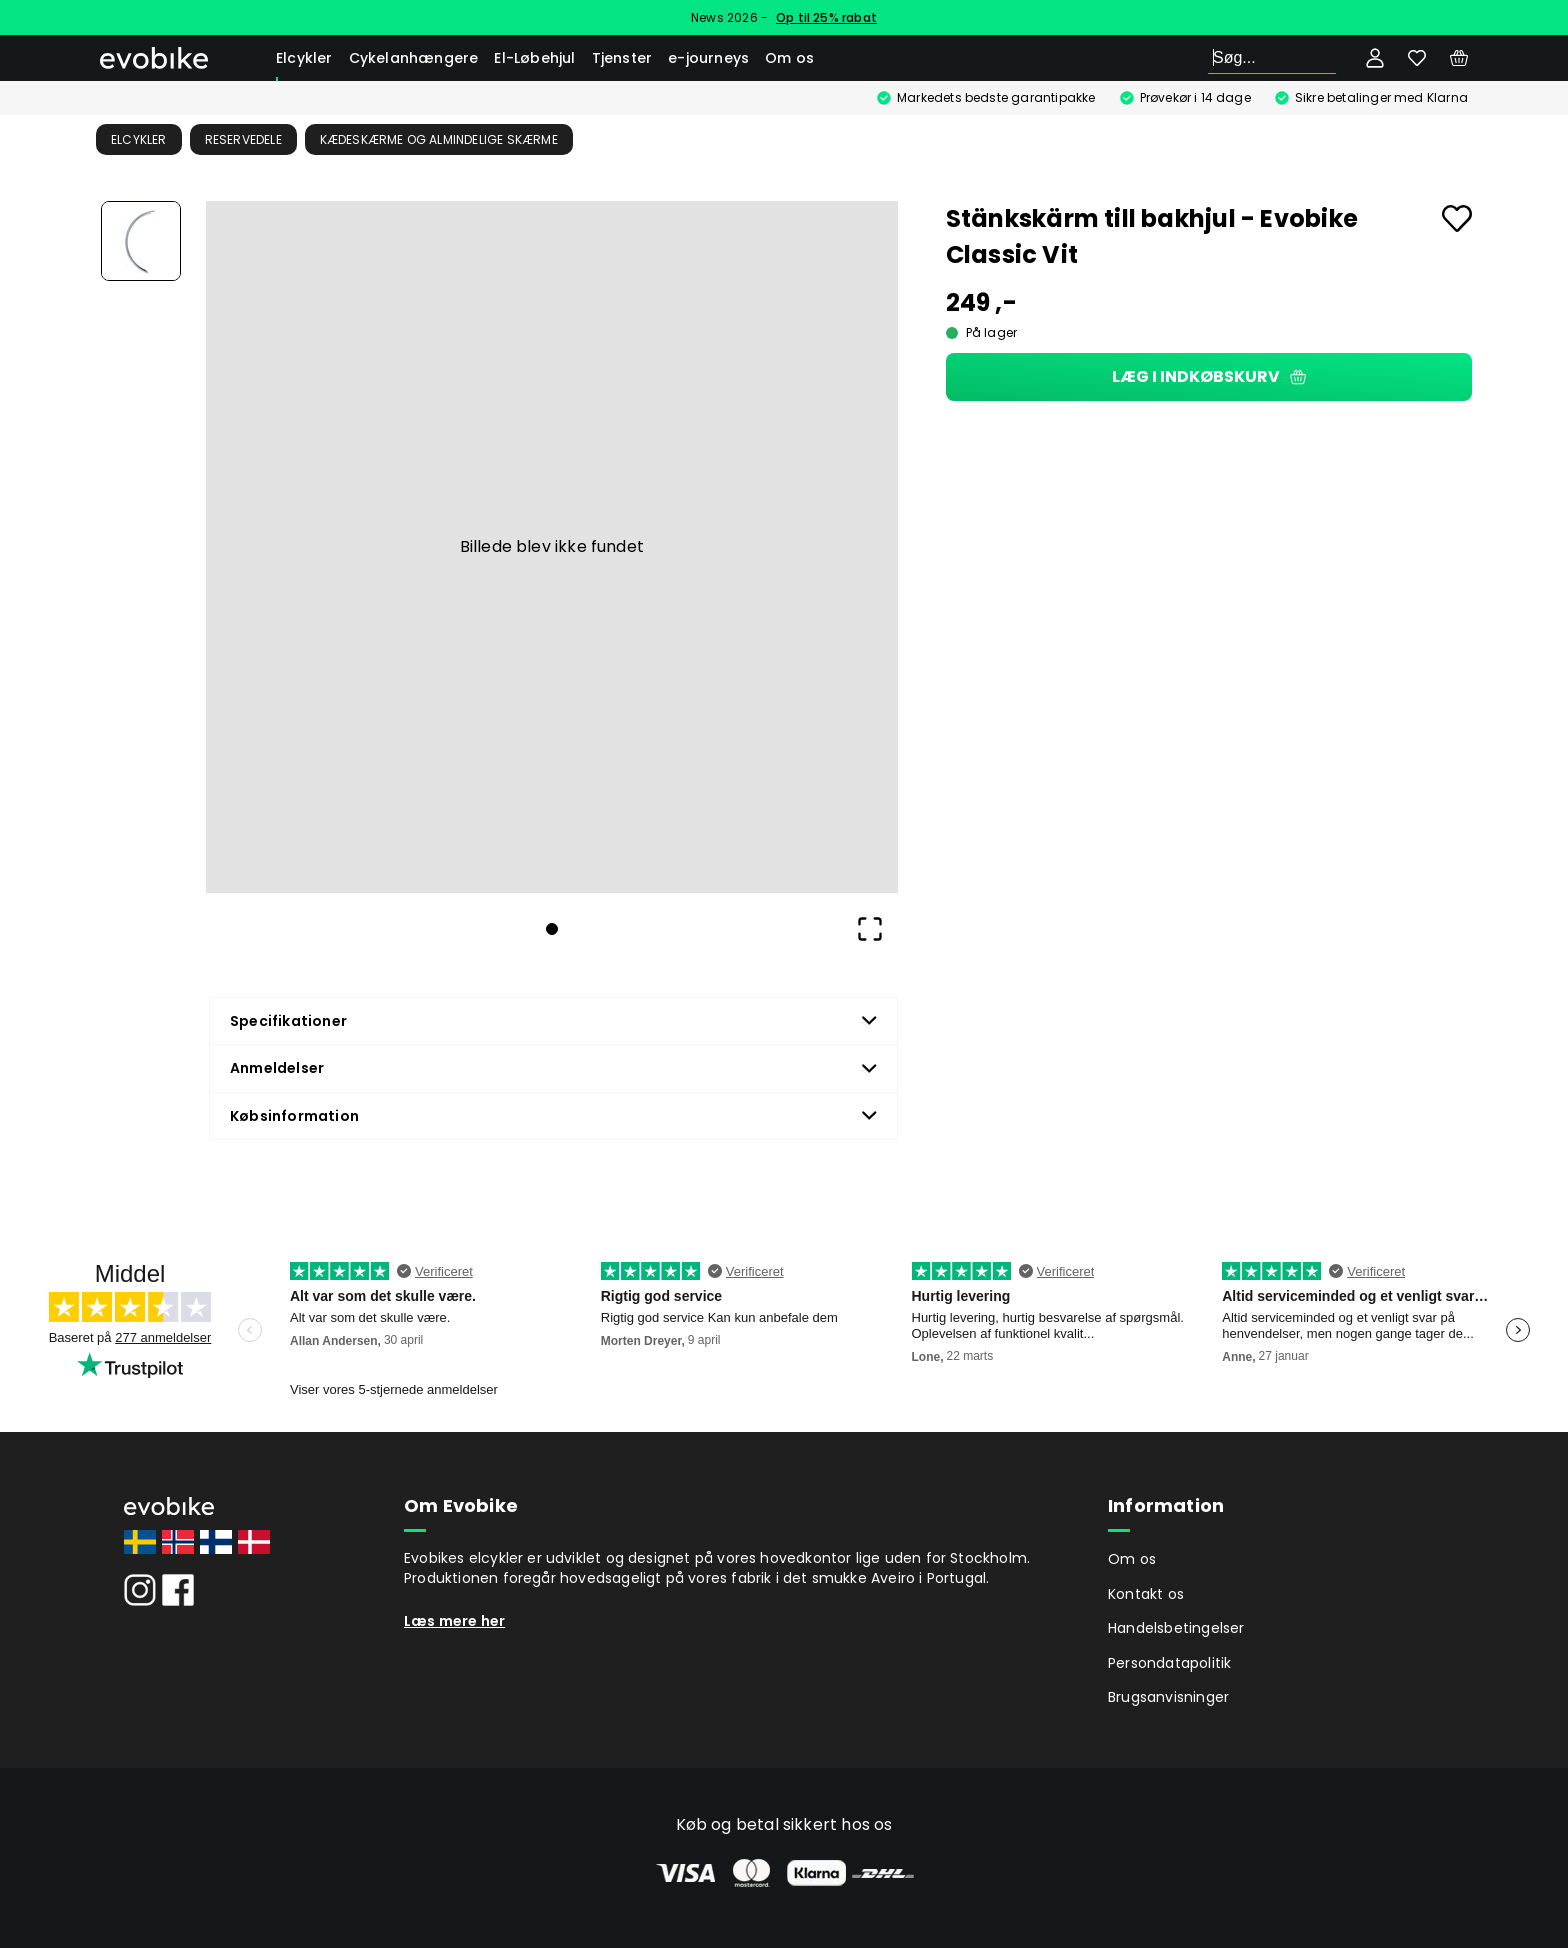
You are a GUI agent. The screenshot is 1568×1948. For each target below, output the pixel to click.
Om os (789, 58)
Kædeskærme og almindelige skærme (439, 139)
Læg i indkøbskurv (1209, 376)
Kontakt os (1146, 1594)
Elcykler (304, 58)
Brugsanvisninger (1168, 1697)
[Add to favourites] (1457, 218)
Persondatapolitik (1169, 1663)
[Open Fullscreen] (870, 929)
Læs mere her (454, 1621)
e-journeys (708, 58)
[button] (552, 547)
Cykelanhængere (414, 58)
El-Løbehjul (534, 58)
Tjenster (622, 58)
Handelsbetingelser (1176, 1628)
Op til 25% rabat (826, 17)
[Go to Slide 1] (141, 241)
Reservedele (243, 139)
